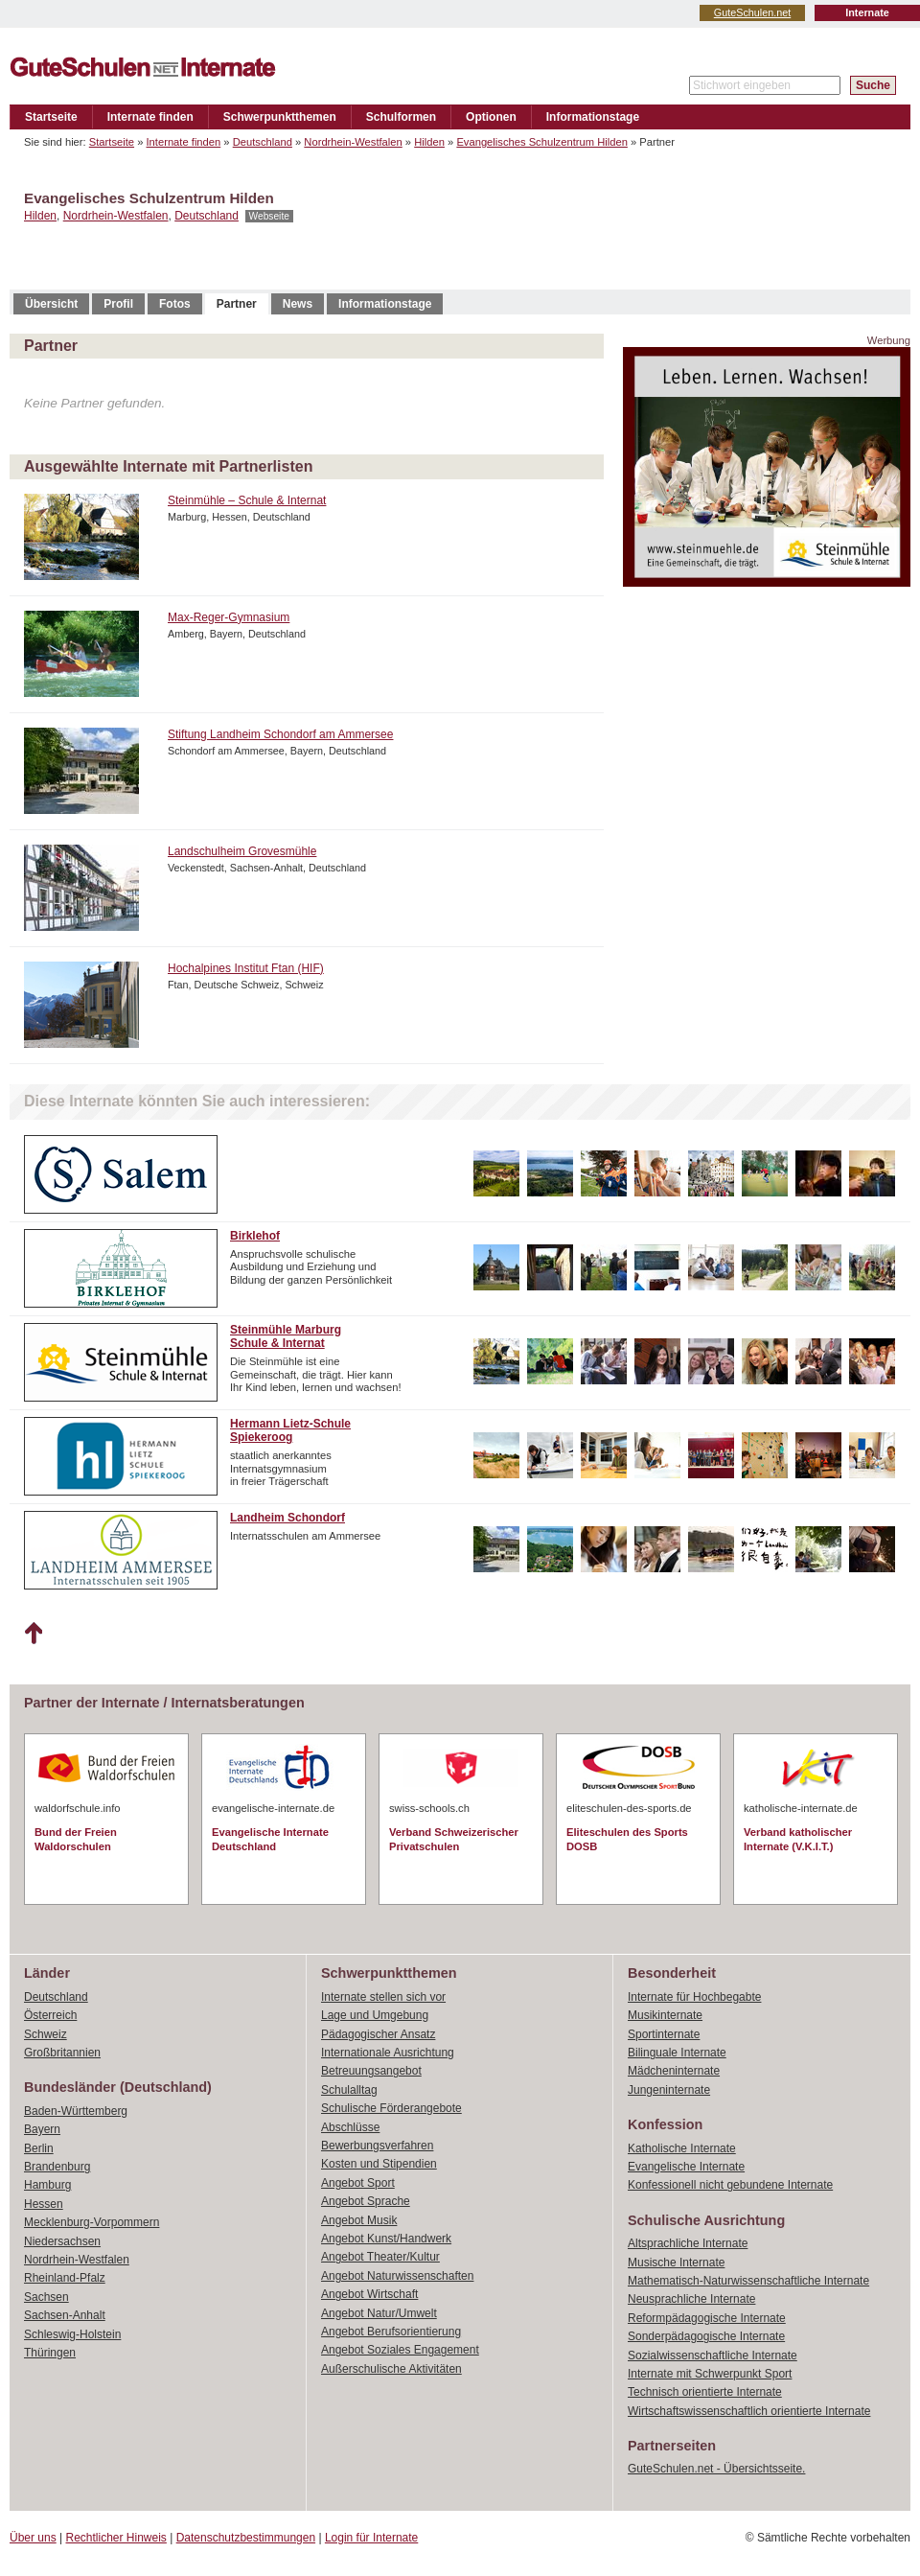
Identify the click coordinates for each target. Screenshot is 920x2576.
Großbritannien (62, 2052)
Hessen (43, 2204)
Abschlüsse (350, 2127)
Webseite (269, 216)
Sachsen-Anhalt (64, 2315)
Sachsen (46, 2297)
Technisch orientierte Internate (705, 2392)
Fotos (175, 304)
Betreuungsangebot (371, 2070)
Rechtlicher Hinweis (116, 2537)
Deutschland (262, 142)
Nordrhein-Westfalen (353, 142)
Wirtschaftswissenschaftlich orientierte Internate (749, 2411)
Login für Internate (371, 2537)
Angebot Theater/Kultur (380, 2256)
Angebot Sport (358, 2183)
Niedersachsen (62, 2241)
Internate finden (150, 117)
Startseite (51, 117)
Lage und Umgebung (374, 2015)
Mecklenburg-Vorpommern (91, 2222)
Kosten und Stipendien (379, 2163)
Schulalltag (349, 2090)
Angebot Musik (359, 2220)
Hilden (429, 142)
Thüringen (50, 2352)
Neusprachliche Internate (691, 2299)
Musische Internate (676, 2262)
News (297, 304)
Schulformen (401, 117)
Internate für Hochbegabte (694, 1997)
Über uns (33, 2537)
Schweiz (45, 2034)
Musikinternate (665, 2015)
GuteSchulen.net (752, 12)
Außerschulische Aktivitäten (391, 2369)
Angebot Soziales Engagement (400, 2349)
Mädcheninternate (674, 2070)
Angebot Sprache (365, 2201)
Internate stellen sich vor (383, 1997)
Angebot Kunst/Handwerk (386, 2238)
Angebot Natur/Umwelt (379, 2313)
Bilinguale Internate (677, 2052)
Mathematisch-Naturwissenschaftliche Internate (748, 2280)
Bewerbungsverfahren (377, 2145)
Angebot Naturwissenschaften (397, 2276)
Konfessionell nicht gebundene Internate (730, 2185)
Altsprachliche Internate (688, 2243)
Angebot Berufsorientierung (391, 2331)
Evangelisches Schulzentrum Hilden (541, 142)
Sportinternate (664, 2034)
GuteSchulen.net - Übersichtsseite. (716, 2468)
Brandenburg (57, 2166)
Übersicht (51, 304)
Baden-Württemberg (75, 2111)
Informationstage (592, 117)
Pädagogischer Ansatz (378, 2034)
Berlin (39, 2148)
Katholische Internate (682, 2148)
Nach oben (33, 1633)
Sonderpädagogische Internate (706, 2336)
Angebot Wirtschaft (369, 2294)
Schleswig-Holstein (72, 2334)
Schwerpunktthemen (279, 117)
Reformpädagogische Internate (707, 2318)
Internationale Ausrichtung (387, 2052)
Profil (118, 304)
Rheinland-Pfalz (64, 2278)
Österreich (50, 2015)
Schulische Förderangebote (391, 2108)
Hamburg (47, 2185)
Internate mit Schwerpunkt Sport (710, 2373)
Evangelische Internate (686, 2166)
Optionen (491, 117)
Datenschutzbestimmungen (245, 2537)
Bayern (42, 2129)
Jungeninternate (669, 2090)
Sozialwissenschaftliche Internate (712, 2355)
